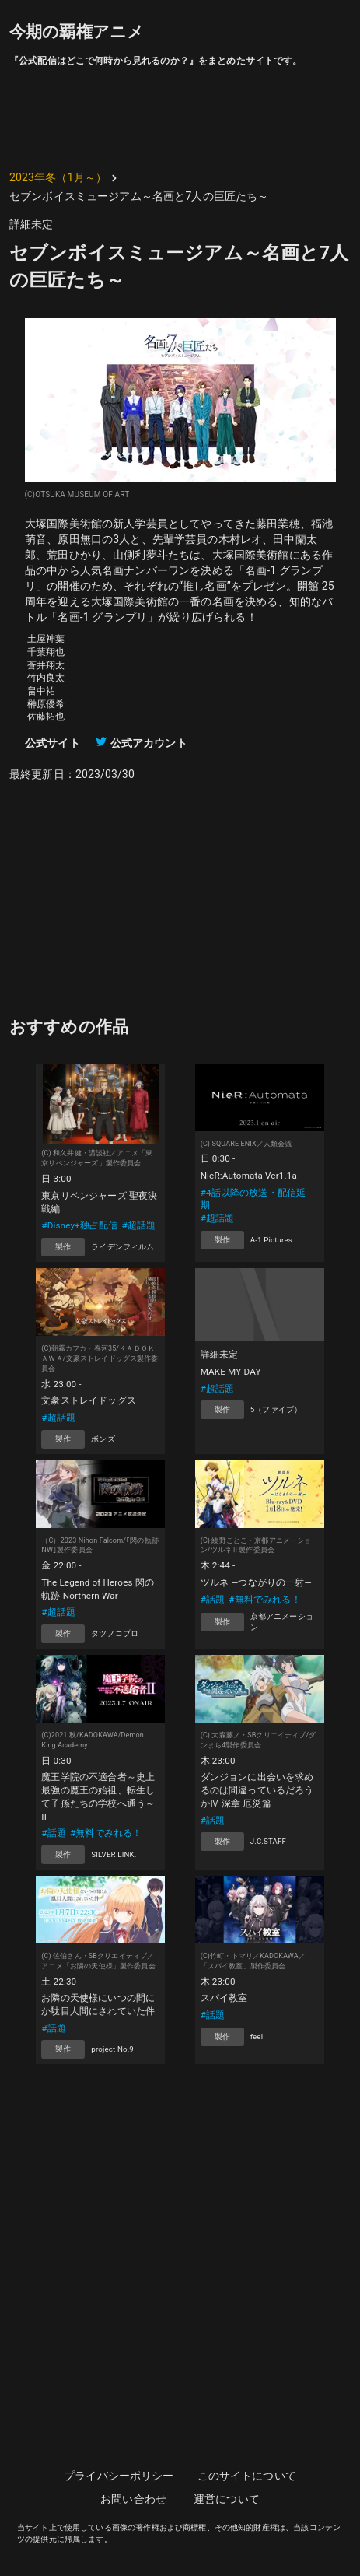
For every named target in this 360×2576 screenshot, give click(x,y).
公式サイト (52, 743)
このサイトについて (246, 2475)
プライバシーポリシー (119, 2475)
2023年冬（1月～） (58, 177)
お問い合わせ (133, 2499)
